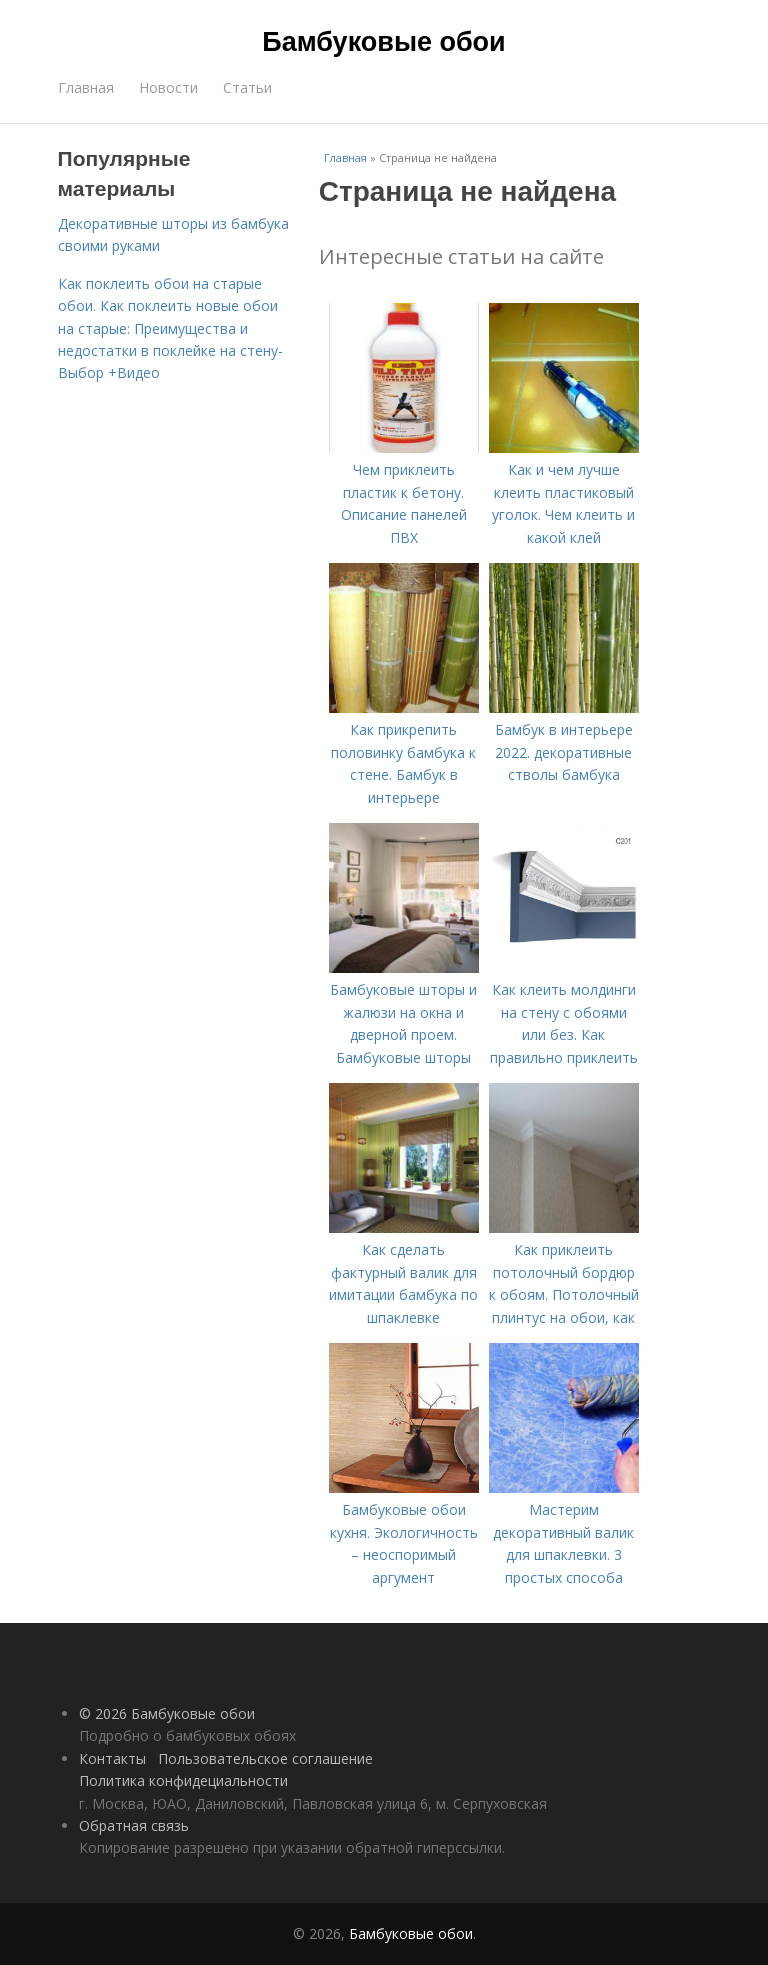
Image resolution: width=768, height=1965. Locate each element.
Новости (168, 87)
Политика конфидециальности (183, 1780)
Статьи (247, 87)
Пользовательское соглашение (265, 1758)
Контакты (112, 1758)
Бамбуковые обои (383, 42)
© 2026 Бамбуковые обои (167, 1713)
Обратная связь (134, 1825)
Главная (86, 87)
